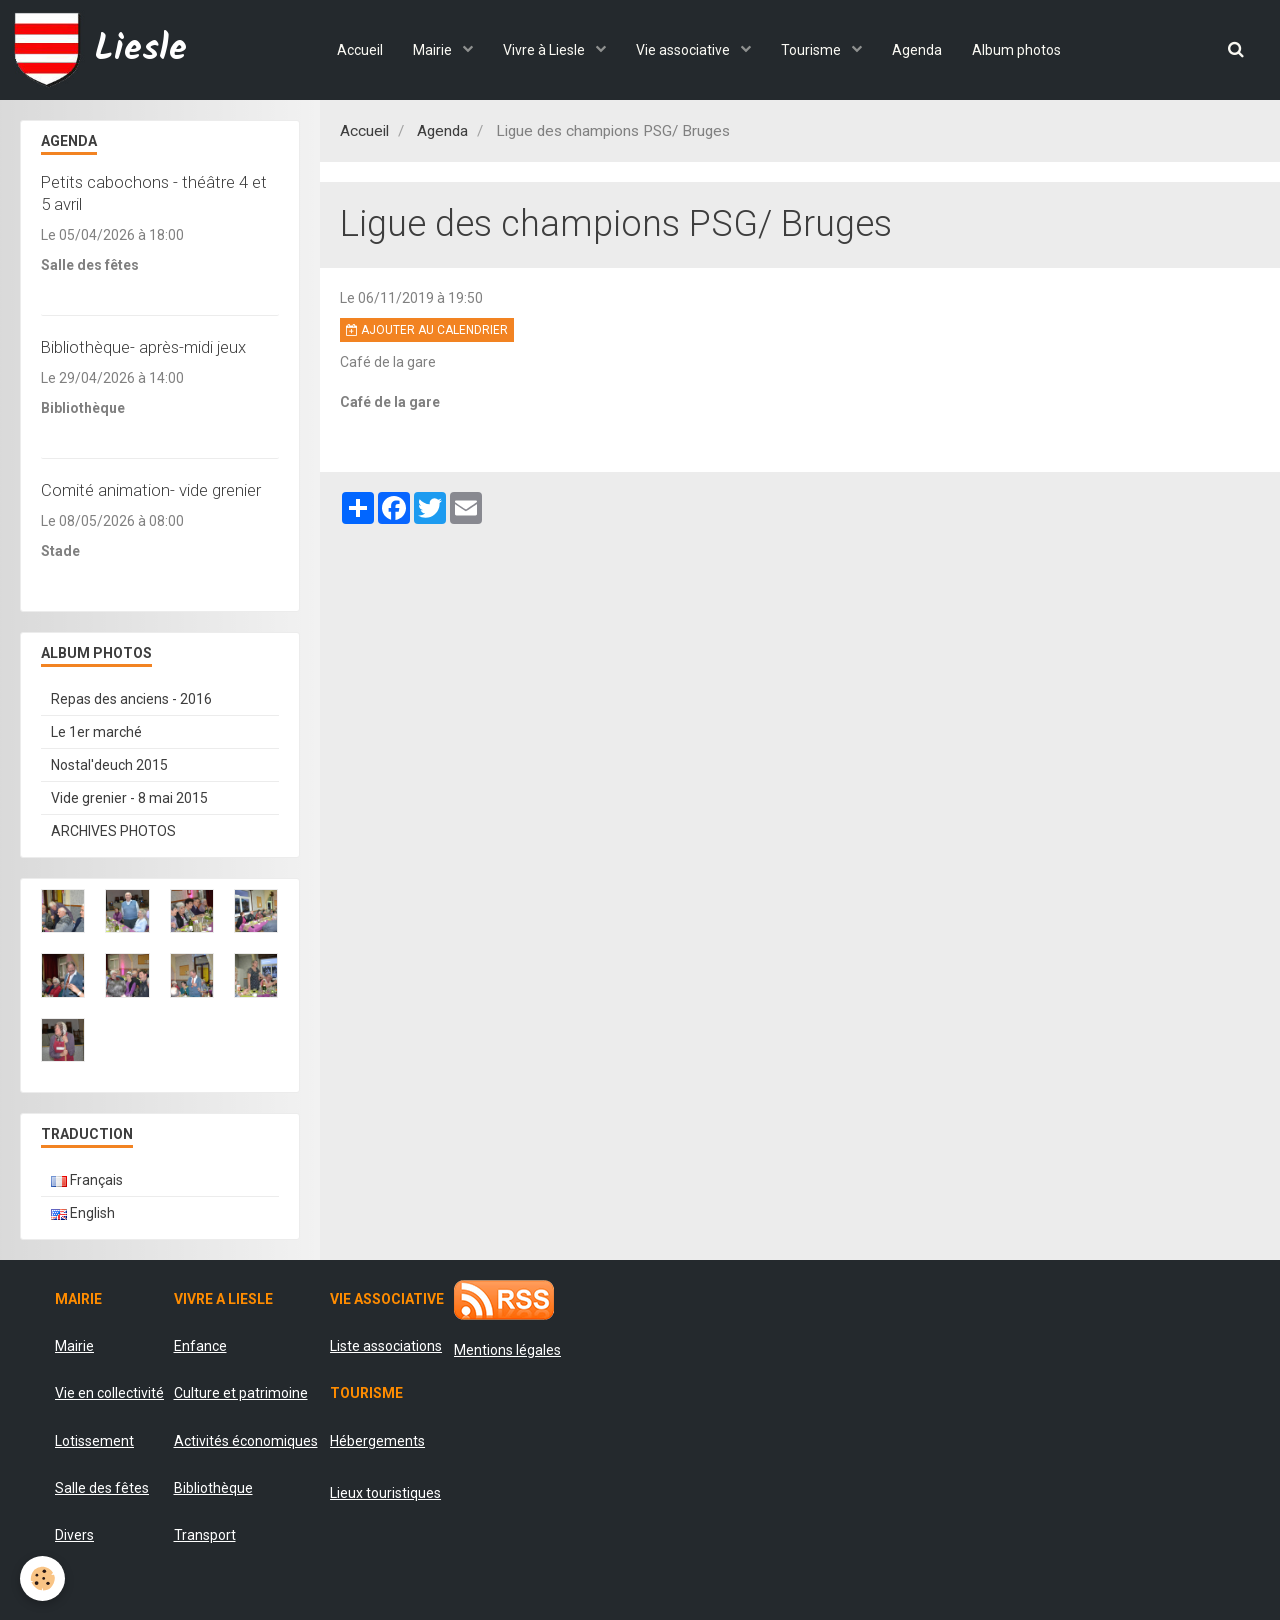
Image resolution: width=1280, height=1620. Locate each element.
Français (87, 1180)
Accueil (360, 50)
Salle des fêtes (102, 1488)
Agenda (917, 50)
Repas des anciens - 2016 (131, 699)
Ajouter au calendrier (427, 330)
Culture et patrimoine (241, 1393)
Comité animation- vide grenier (151, 490)
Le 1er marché (96, 732)
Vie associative (684, 50)
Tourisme (812, 50)
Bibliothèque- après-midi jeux (143, 347)
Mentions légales (507, 1350)
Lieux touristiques (385, 1493)
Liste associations (386, 1346)
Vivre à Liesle (545, 50)
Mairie (434, 50)
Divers (74, 1535)
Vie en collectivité (109, 1393)
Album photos (1016, 50)
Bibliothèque (213, 1488)
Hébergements (377, 1441)
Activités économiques (246, 1441)
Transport (205, 1535)
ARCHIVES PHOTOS (113, 831)
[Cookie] (42, 1578)
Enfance (200, 1346)
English (83, 1213)
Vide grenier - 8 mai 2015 (129, 798)
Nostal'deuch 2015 (109, 765)
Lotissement (94, 1441)
